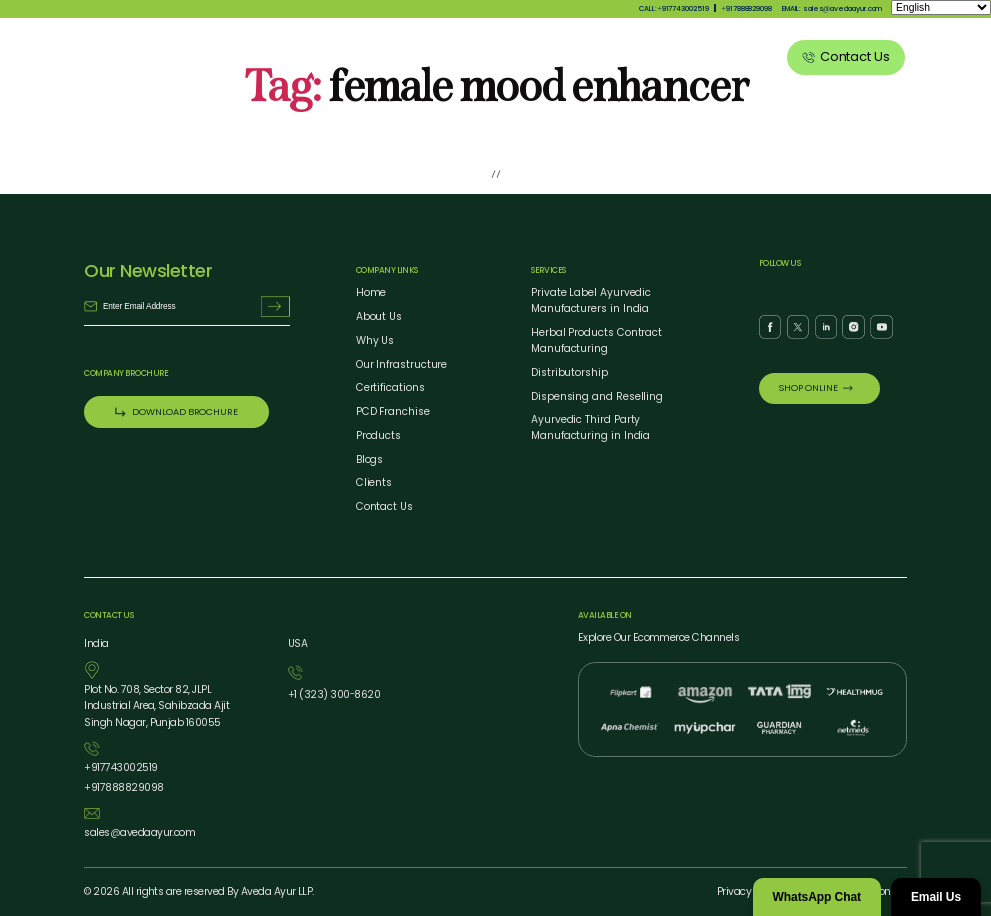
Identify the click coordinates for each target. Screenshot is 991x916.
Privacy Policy (749, 891)
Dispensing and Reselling (597, 396)
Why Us (441, 56)
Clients (742, 56)
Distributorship (569, 372)
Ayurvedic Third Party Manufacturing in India (590, 427)
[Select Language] (941, 7)
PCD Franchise (393, 411)
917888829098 (746, 8)
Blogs (370, 459)
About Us (376, 56)
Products (505, 56)
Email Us (936, 897)
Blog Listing (670, 56)
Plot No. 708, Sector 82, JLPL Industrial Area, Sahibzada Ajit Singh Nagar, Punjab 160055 (156, 706)
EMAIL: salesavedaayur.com (832, 8)
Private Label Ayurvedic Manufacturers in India (591, 300)
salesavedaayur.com (139, 833)
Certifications (390, 387)
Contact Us (384, 506)
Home (371, 292)
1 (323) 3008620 (334, 695)
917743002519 (120, 768)
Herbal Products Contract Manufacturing (596, 340)
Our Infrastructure (402, 364)
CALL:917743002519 (674, 8)
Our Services (584, 56)
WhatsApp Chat (817, 897)
